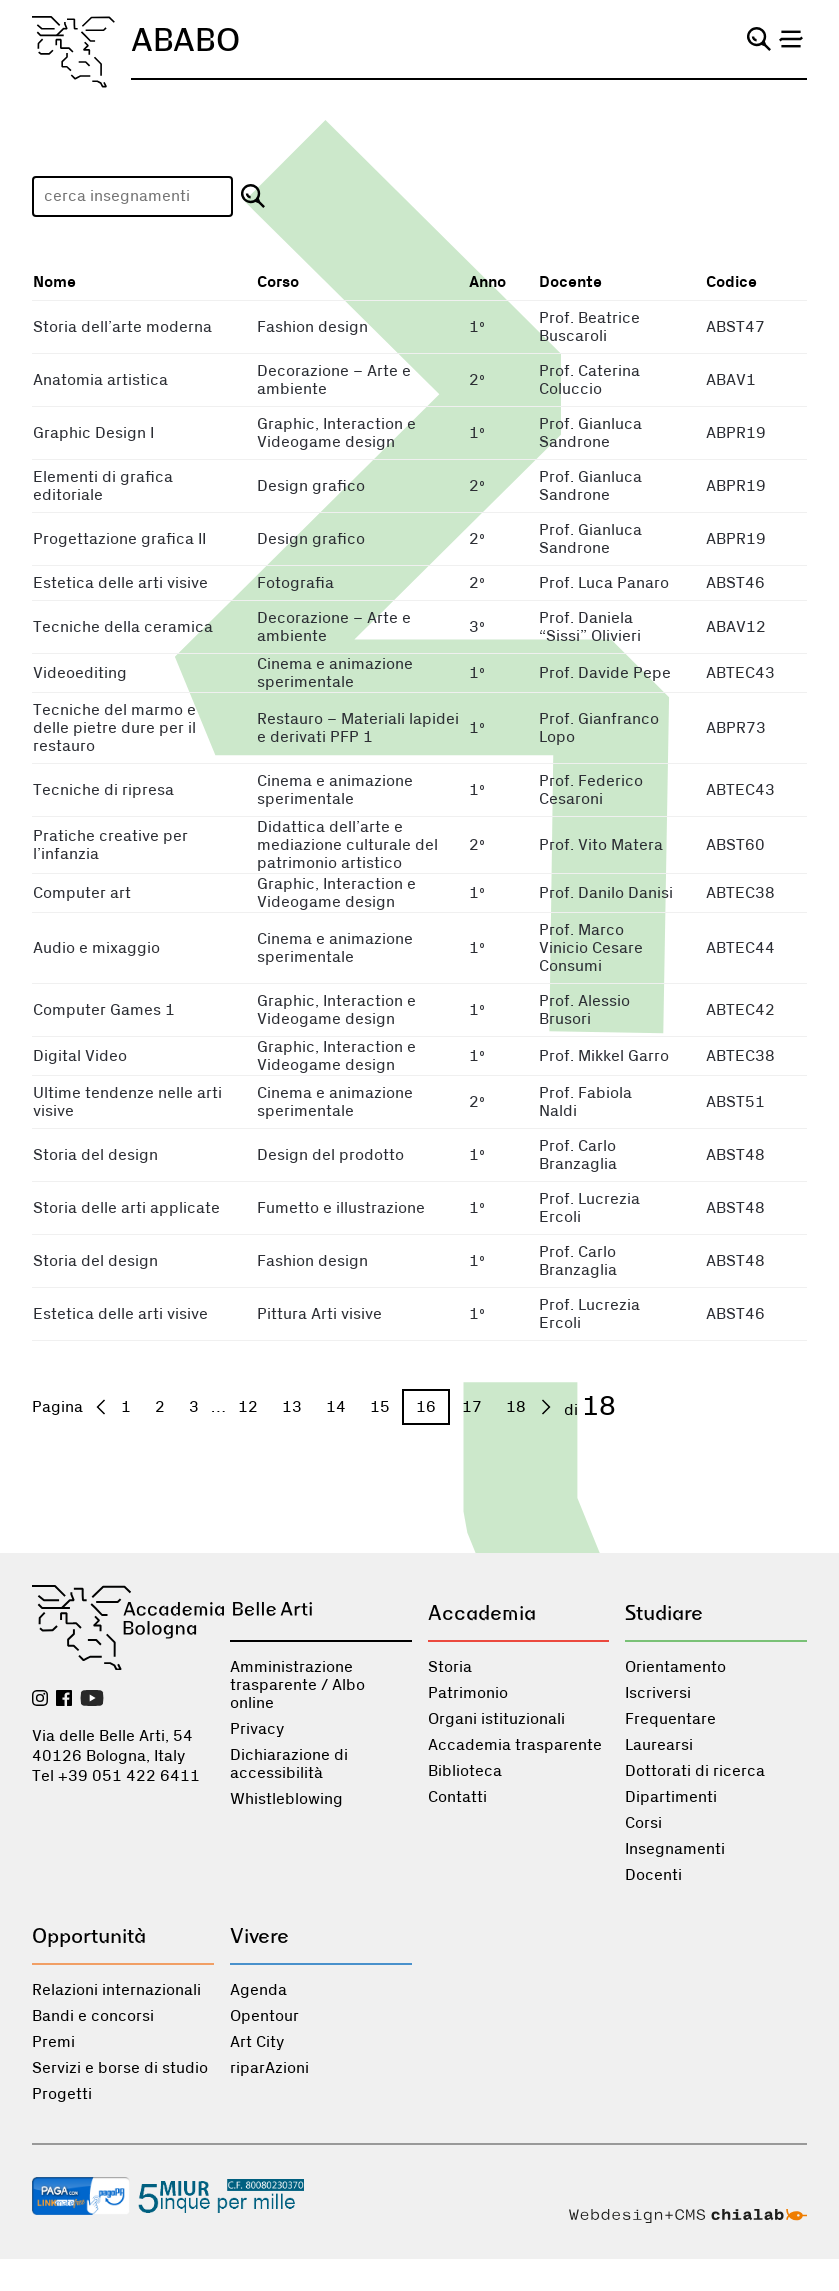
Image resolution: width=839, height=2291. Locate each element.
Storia (450, 1667)
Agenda (258, 1990)
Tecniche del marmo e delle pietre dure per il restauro (114, 728)
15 (380, 1407)
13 (292, 1407)
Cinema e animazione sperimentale (335, 673)
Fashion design (312, 327)
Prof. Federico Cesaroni (591, 790)
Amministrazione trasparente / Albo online (297, 1685)
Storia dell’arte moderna (122, 327)
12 (248, 1407)
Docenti (653, 1875)
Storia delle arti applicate (126, 1208)
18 (516, 1407)
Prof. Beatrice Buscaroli (589, 327)
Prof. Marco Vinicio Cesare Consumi (591, 948)
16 (426, 1407)
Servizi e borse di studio (120, 2068)
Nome (54, 282)
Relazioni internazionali (116, 1990)
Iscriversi (658, 1693)
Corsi (643, 1823)
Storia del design (95, 1155)
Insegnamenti (675, 1849)
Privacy (257, 1729)
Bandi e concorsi (93, 2016)
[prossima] (546, 1407)
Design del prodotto (330, 1155)
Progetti (62, 2094)
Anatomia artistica (100, 380)
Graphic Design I (93, 433)
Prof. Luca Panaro (604, 583)
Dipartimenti (671, 1797)
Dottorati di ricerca (695, 1771)
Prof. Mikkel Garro (604, 1056)
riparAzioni (269, 2068)
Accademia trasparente (515, 1745)
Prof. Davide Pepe (605, 673)
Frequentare (670, 1719)
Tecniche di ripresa (103, 790)
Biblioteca (465, 1771)
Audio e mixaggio (96, 948)
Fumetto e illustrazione (341, 1208)
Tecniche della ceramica (123, 627)
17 (472, 1407)
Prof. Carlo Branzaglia (578, 1155)
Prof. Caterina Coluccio (589, 380)
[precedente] (101, 1407)
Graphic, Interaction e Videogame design (336, 433)
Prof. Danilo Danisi (606, 893)
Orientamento (675, 1667)
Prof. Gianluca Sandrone (590, 433)
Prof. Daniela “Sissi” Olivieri (590, 627)
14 (336, 1407)
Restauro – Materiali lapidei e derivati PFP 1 (358, 728)
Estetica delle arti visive (120, 583)
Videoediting (80, 673)
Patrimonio (468, 1693)
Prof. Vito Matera (601, 845)
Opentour (264, 2016)
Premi (53, 2042)
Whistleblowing (286, 1799)
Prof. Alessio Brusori (584, 1010)
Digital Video (80, 1056)
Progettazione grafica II (119, 539)
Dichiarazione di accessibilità (289, 1764)
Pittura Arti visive (319, 1314)
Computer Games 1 (104, 1010)
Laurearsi (659, 1745)
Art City (257, 2042)
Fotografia (295, 583)
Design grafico (311, 486)
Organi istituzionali (496, 1719)
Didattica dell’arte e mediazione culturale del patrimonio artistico (347, 845)
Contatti (457, 1797)
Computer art (82, 893)
